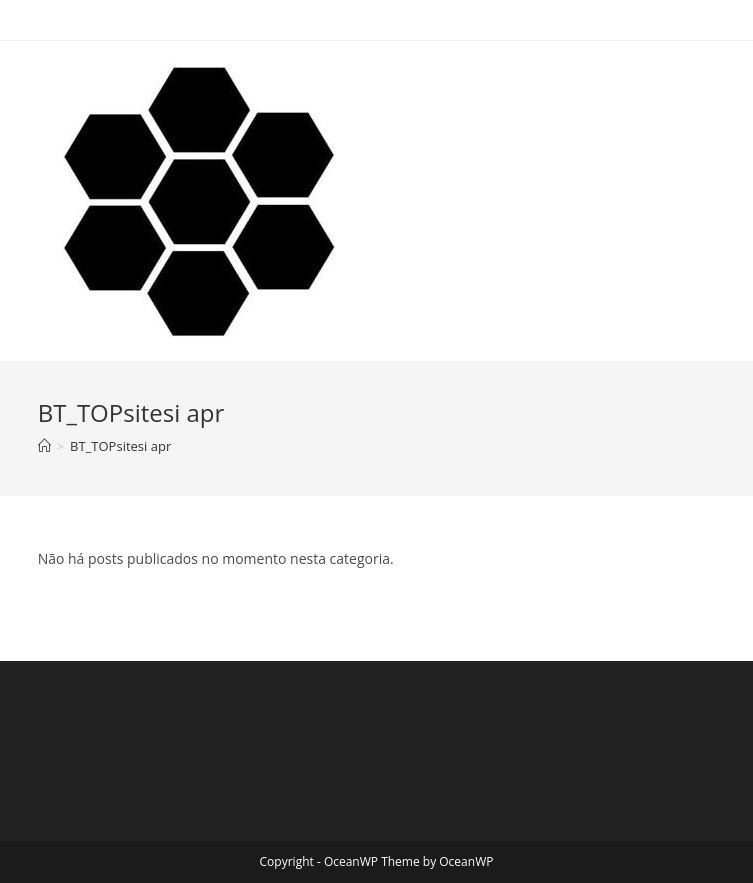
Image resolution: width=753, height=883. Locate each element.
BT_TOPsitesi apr (120, 446)
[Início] (44, 446)
